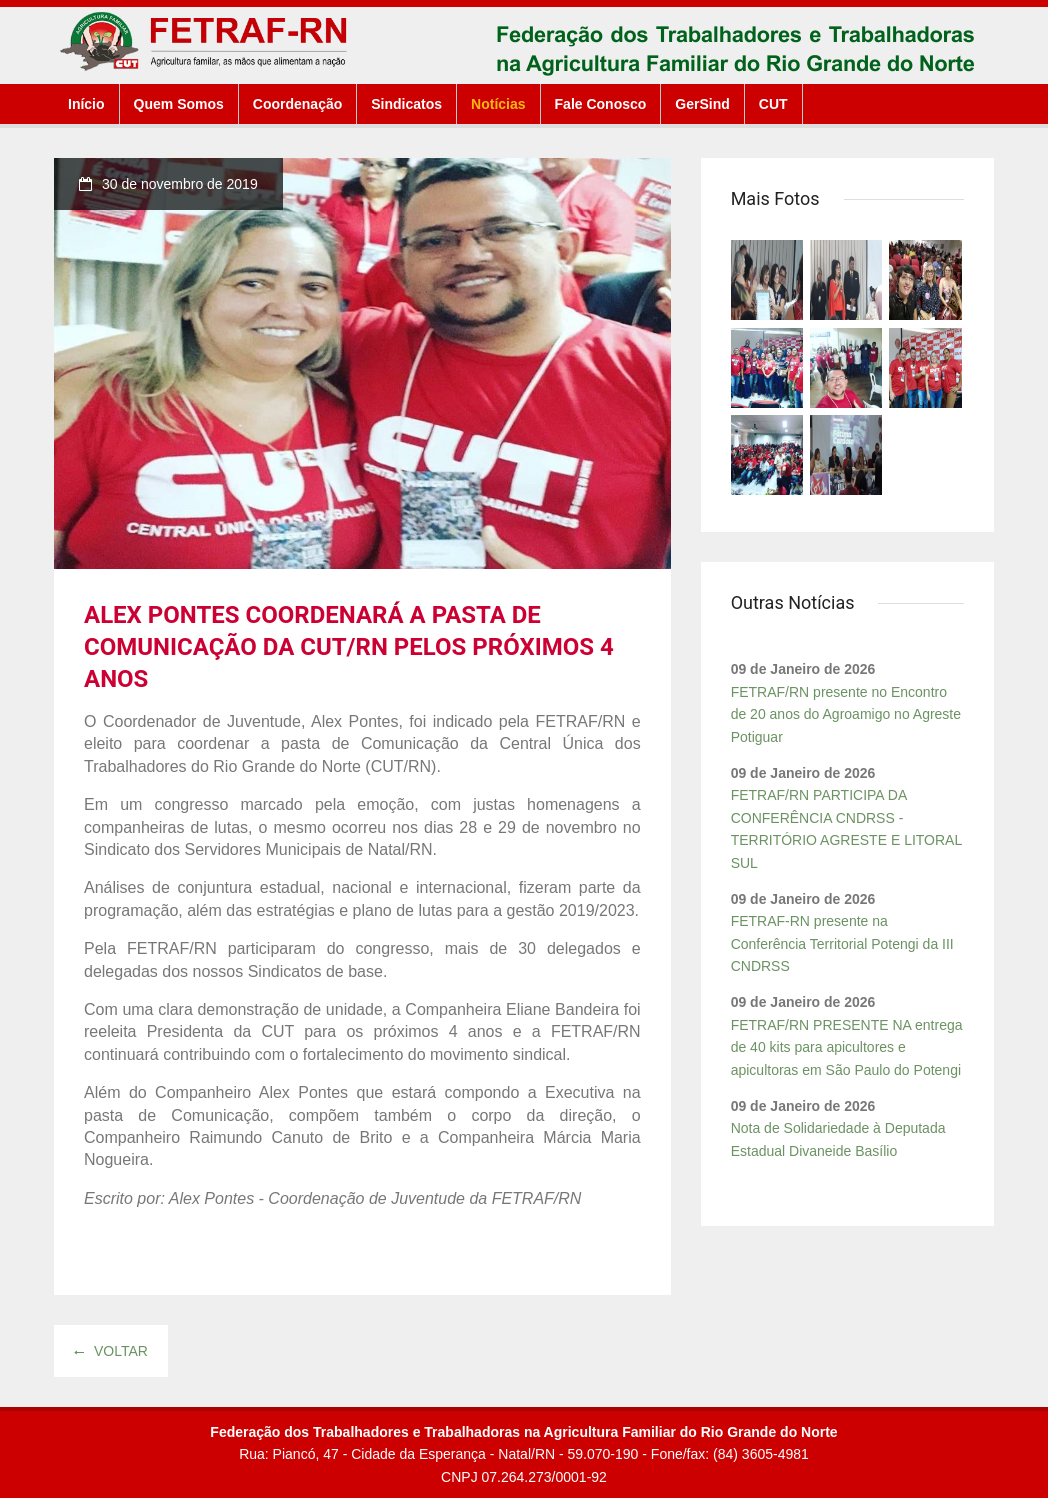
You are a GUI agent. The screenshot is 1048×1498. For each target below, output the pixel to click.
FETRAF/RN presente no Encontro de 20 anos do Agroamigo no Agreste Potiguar (846, 714)
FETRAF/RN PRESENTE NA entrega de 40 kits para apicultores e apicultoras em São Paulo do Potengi (847, 1047)
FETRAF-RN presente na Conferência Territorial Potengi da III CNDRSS (842, 943)
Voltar (111, 1351)
